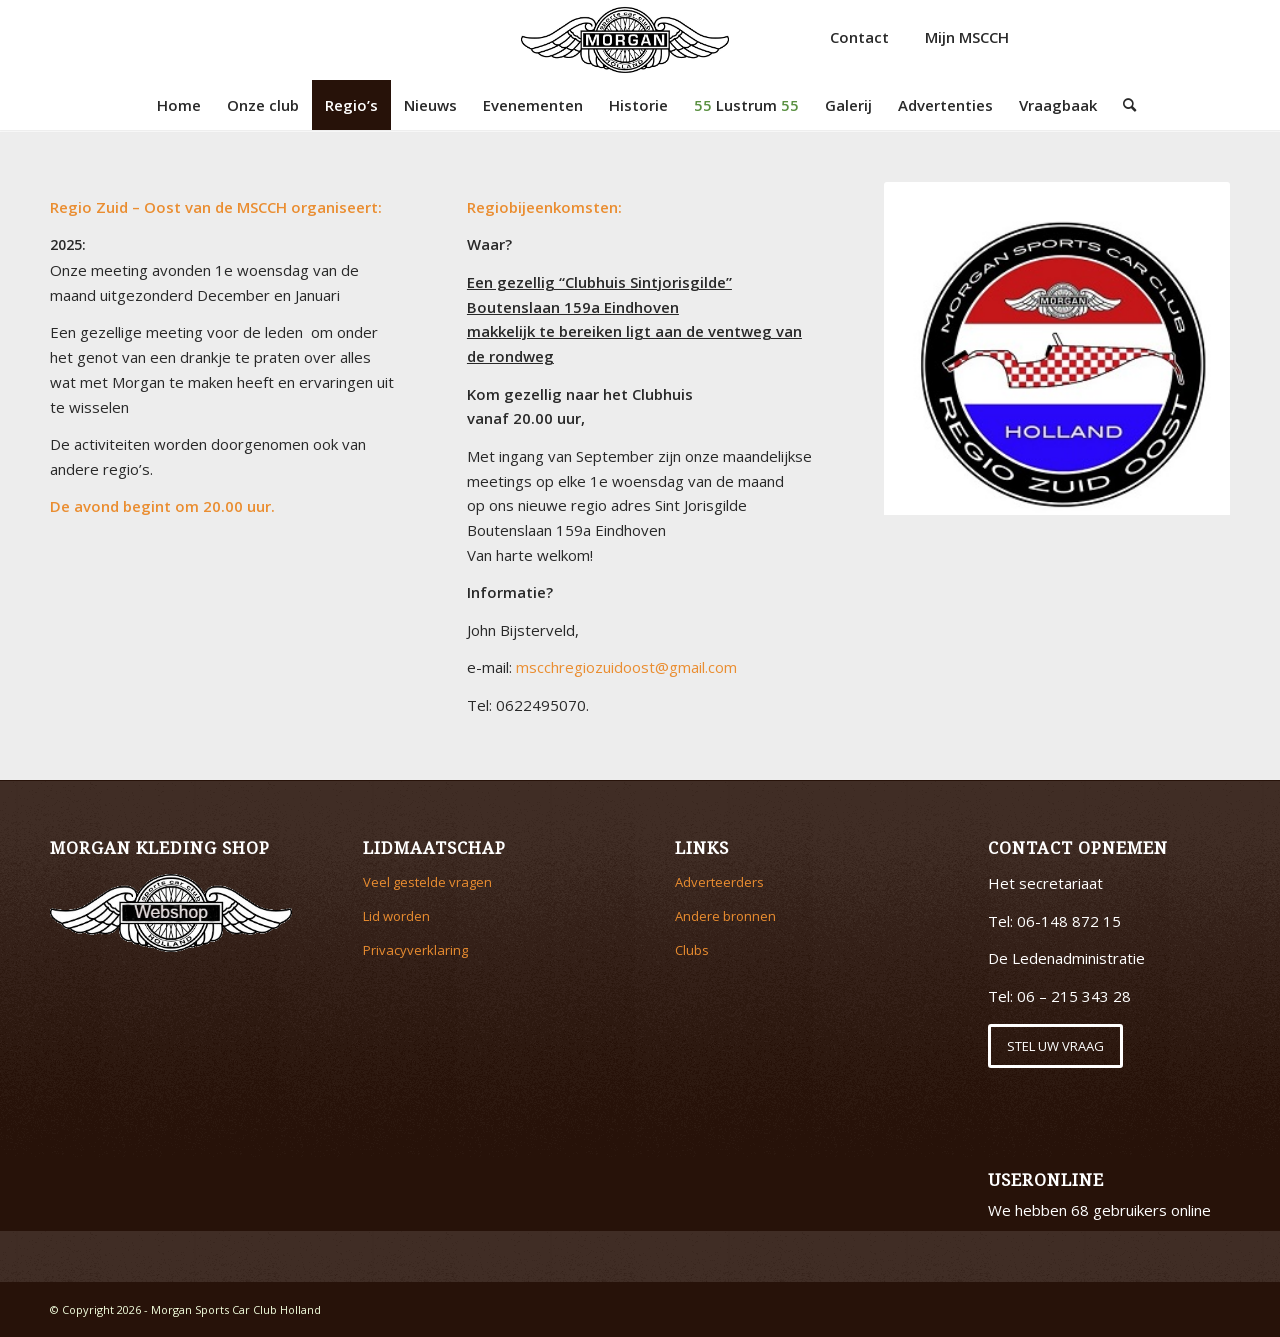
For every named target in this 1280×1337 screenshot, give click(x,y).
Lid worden (396, 916)
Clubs (692, 950)
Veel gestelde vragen (427, 882)
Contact (859, 37)
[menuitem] (179, 105)
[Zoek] (1123, 105)
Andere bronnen (725, 916)
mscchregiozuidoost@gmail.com (626, 667)
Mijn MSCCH (967, 37)
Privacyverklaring (415, 950)
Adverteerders (719, 882)
